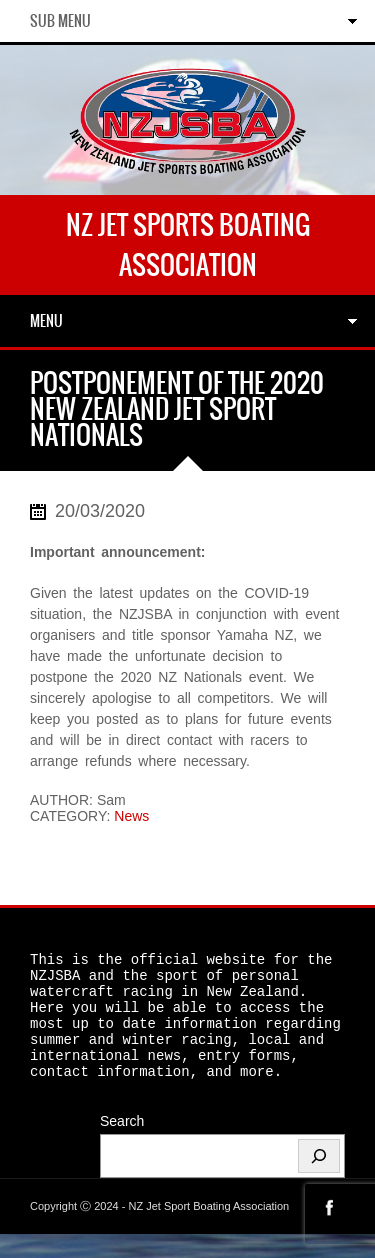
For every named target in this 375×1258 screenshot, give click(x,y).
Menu (46, 321)
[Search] (319, 1180)
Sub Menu (60, 21)
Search (122, 1145)
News (131, 816)
